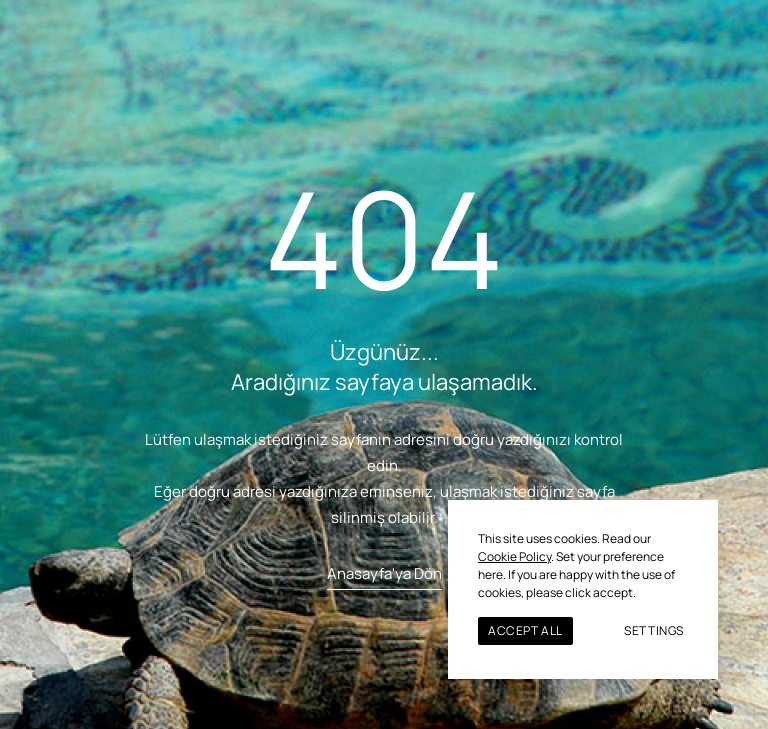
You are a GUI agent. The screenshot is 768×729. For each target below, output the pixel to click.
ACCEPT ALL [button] (525, 630)
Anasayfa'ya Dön (384, 573)
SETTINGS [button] (654, 630)
